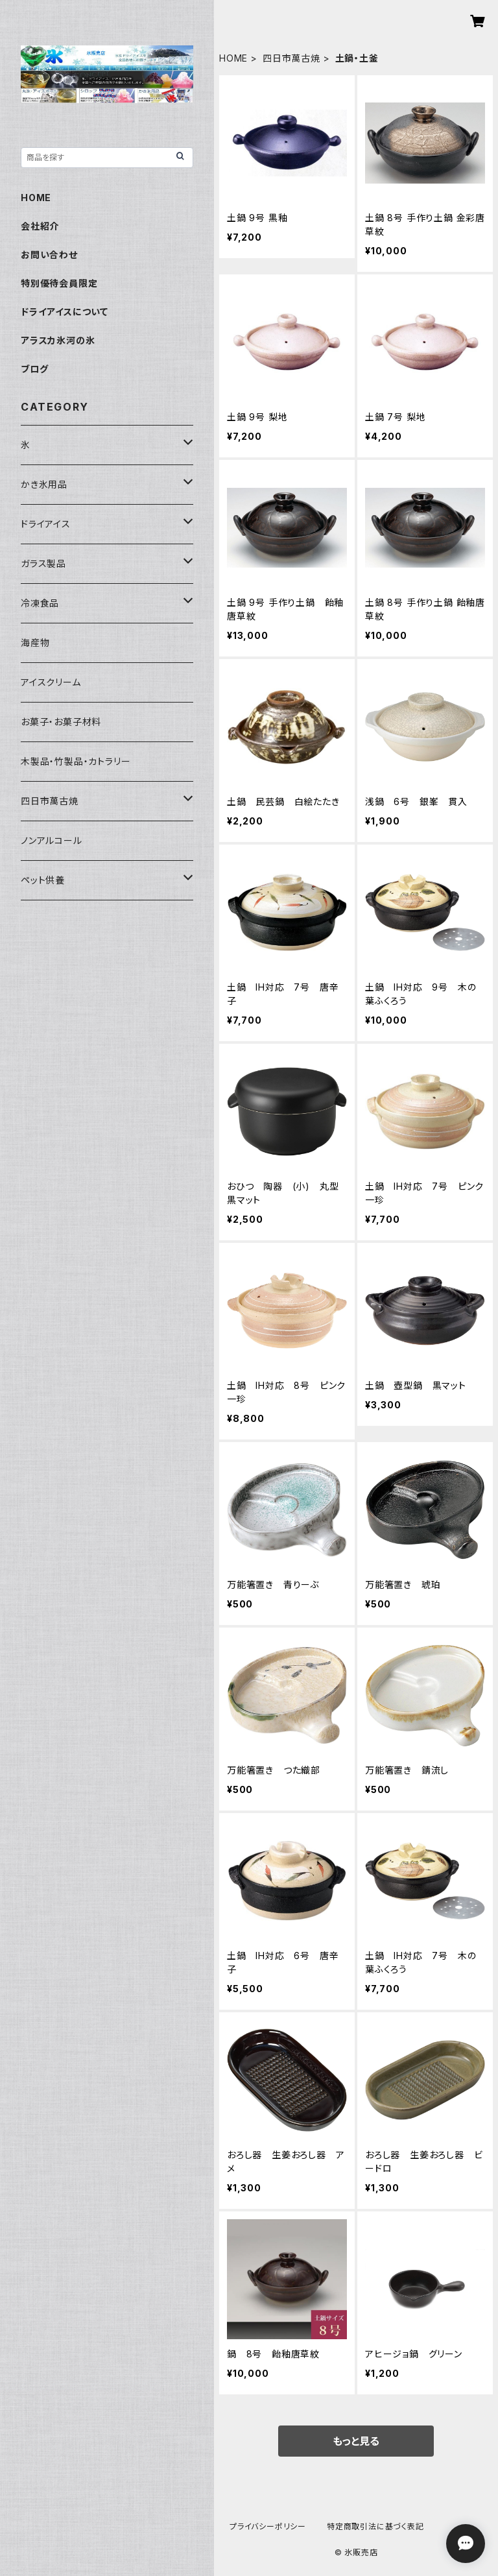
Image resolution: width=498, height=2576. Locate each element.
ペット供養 (43, 879)
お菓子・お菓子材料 (61, 721)
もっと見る (356, 2441)
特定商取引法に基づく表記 (375, 2526)
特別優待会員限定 (59, 283)
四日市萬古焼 (291, 58)
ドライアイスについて (64, 311)
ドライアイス (46, 523)
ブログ (34, 368)
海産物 (35, 642)
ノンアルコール (51, 840)
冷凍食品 (40, 602)
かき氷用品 (44, 484)
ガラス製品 (43, 563)
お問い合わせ (49, 254)
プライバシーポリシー (268, 2526)
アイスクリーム (51, 682)
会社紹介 (40, 226)
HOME (233, 58)
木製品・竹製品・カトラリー (75, 761)
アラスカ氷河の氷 (58, 340)
